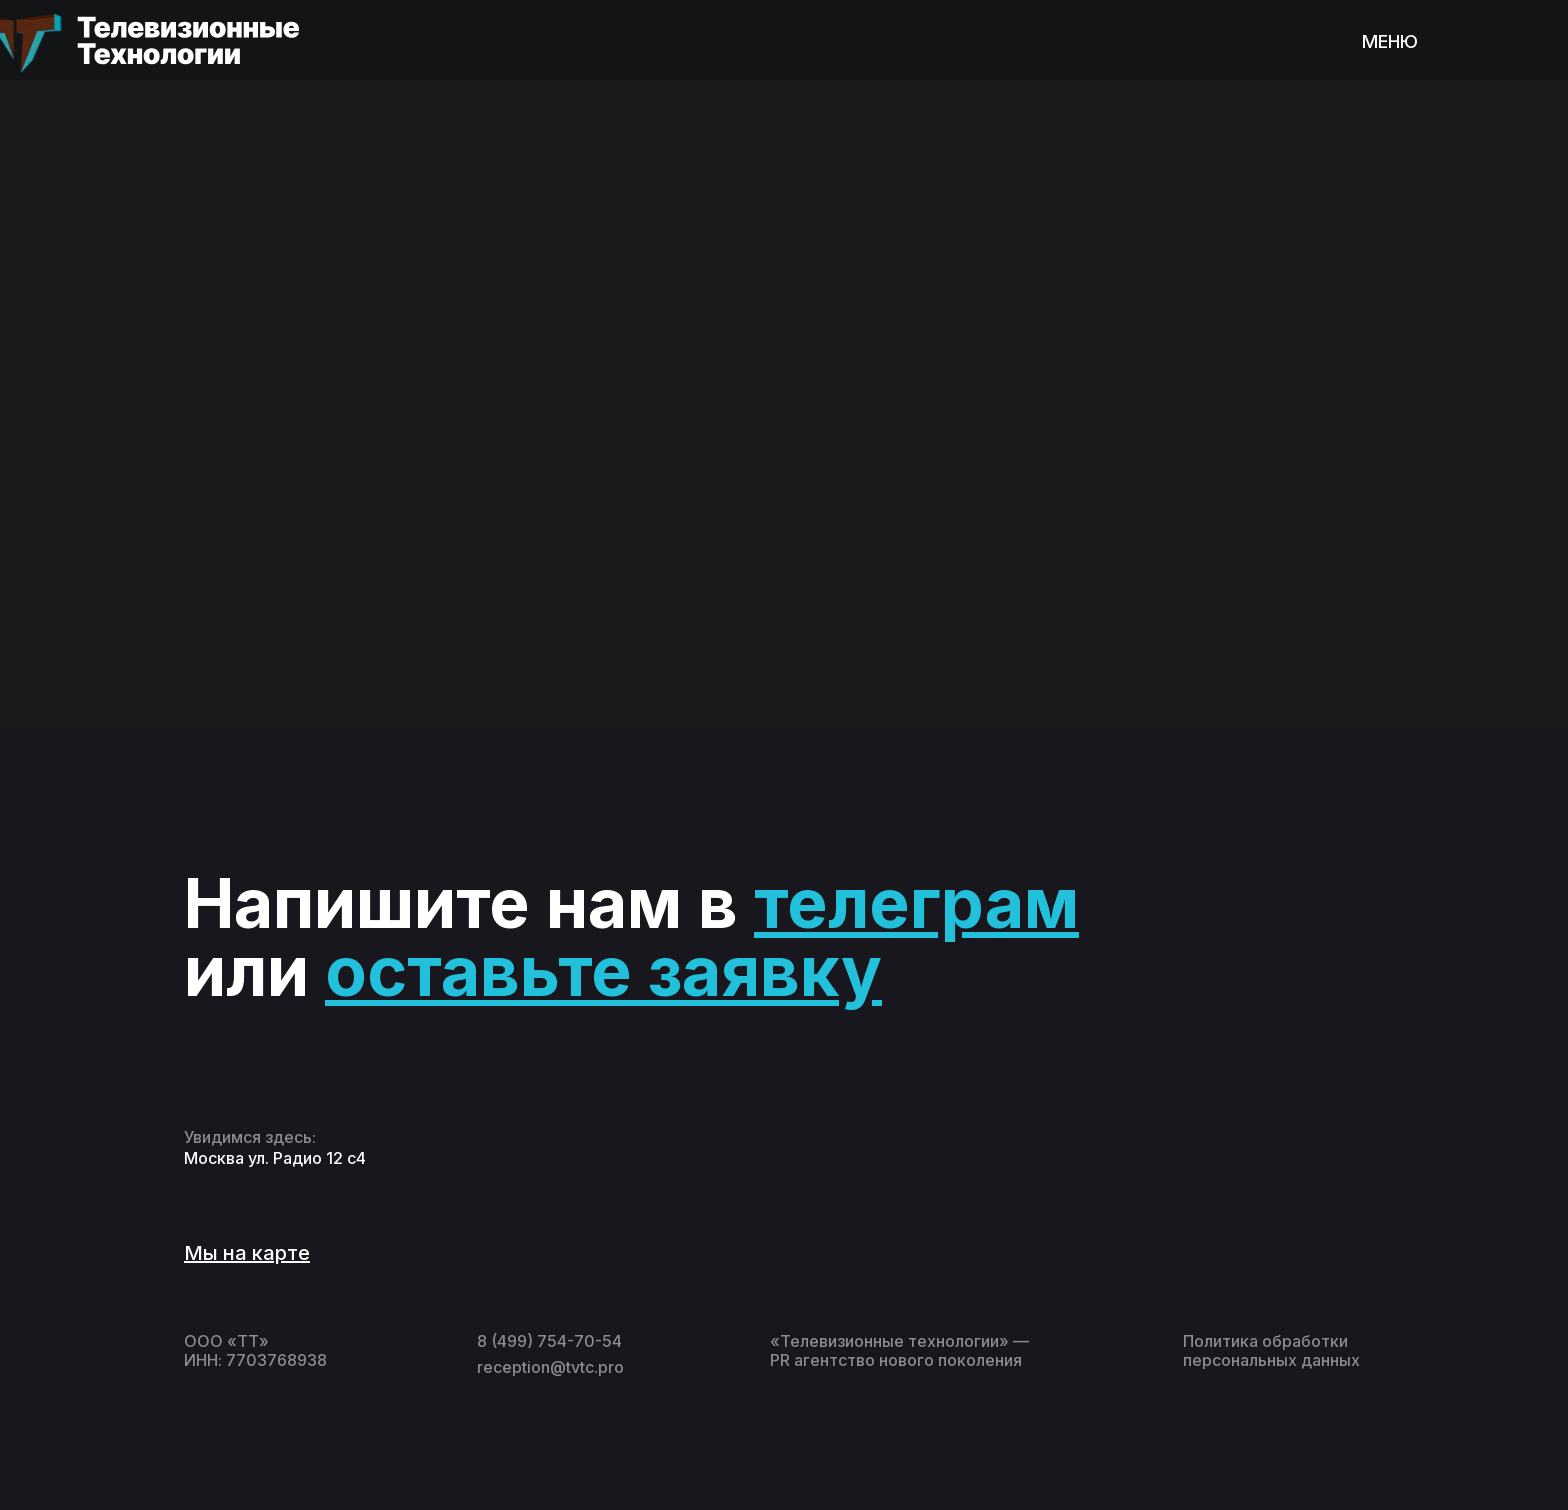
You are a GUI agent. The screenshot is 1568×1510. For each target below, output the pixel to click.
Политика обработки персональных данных (1271, 1350)
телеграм (916, 903)
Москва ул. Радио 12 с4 (275, 1158)
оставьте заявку (603, 971)
